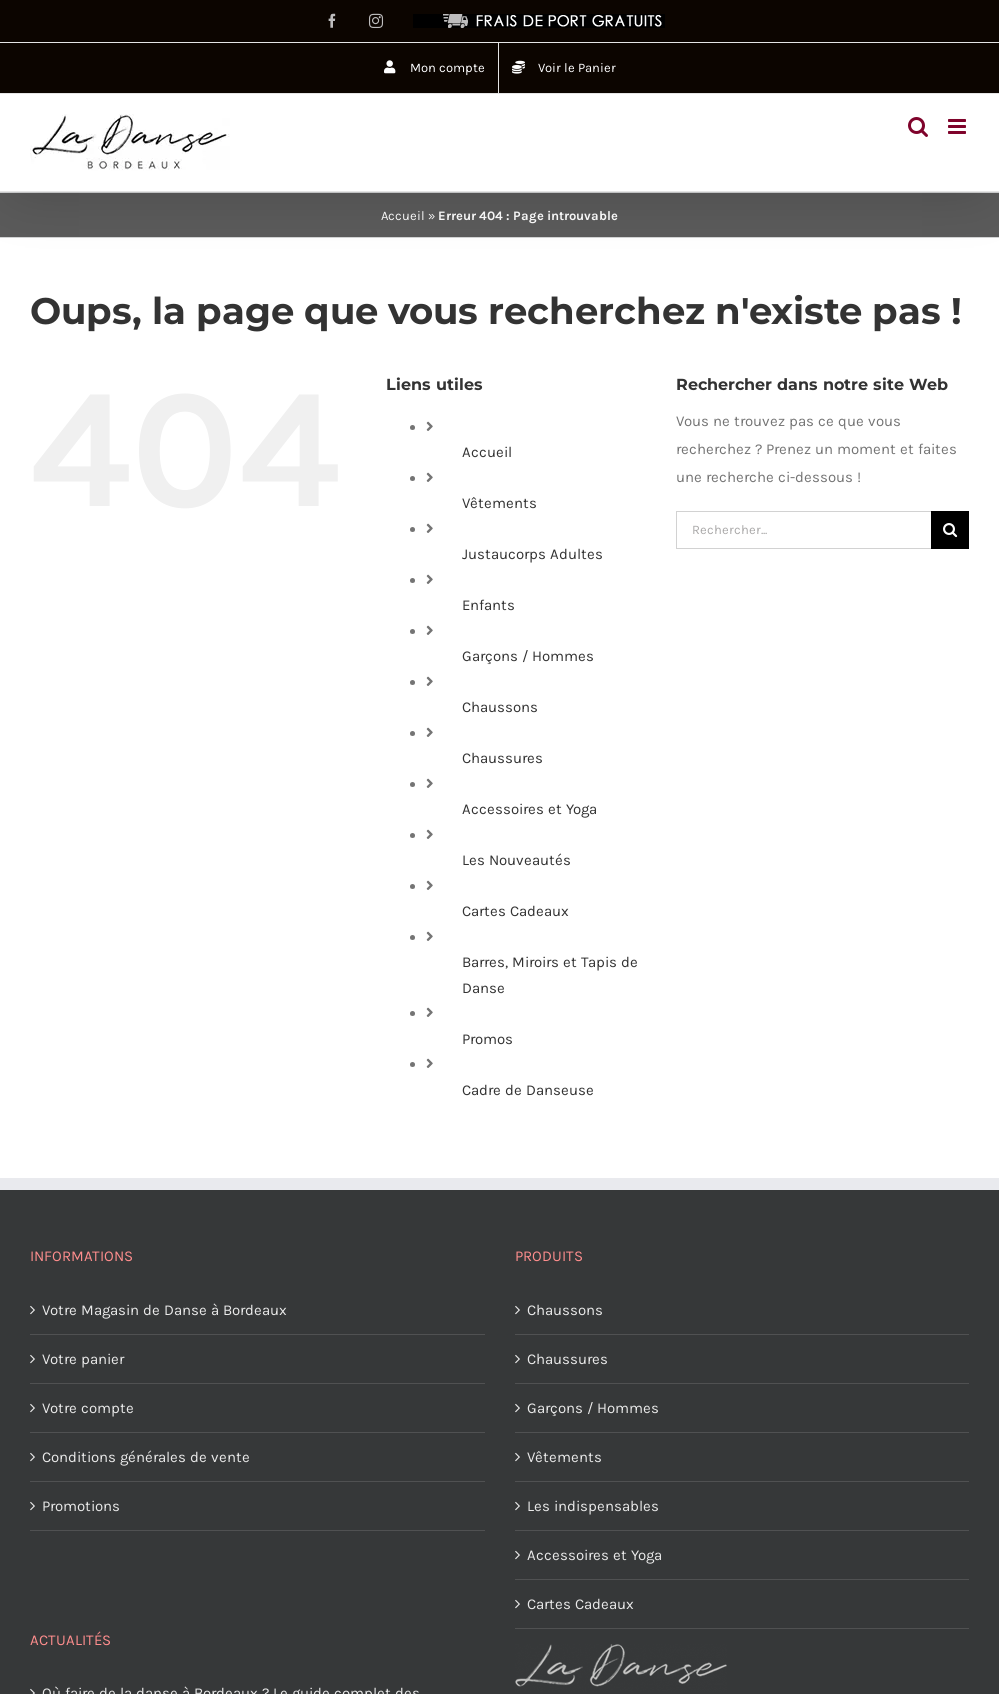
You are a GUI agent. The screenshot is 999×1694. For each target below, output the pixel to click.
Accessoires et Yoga (529, 809)
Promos (487, 1039)
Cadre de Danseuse (528, 1090)
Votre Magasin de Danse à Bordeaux (164, 1310)
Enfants (488, 605)
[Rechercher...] (803, 530)
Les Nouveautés (516, 860)
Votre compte (88, 1408)
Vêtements (499, 503)
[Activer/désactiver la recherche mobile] (918, 126)
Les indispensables (593, 1506)
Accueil (403, 215)
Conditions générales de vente (146, 1457)
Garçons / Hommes (528, 656)
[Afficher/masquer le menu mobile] (958, 126)
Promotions (81, 1506)
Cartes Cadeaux (515, 911)
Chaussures (502, 758)
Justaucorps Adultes (532, 554)
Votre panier (83, 1359)
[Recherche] (950, 530)
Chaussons (500, 707)
